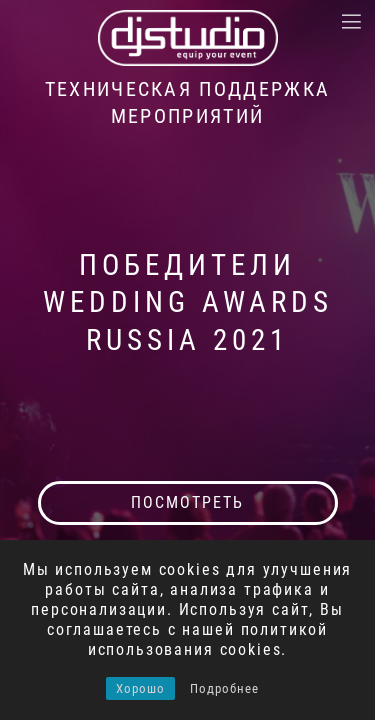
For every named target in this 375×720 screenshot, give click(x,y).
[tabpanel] (187, 360)
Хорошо (140, 688)
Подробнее (224, 688)
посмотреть (187, 502)
